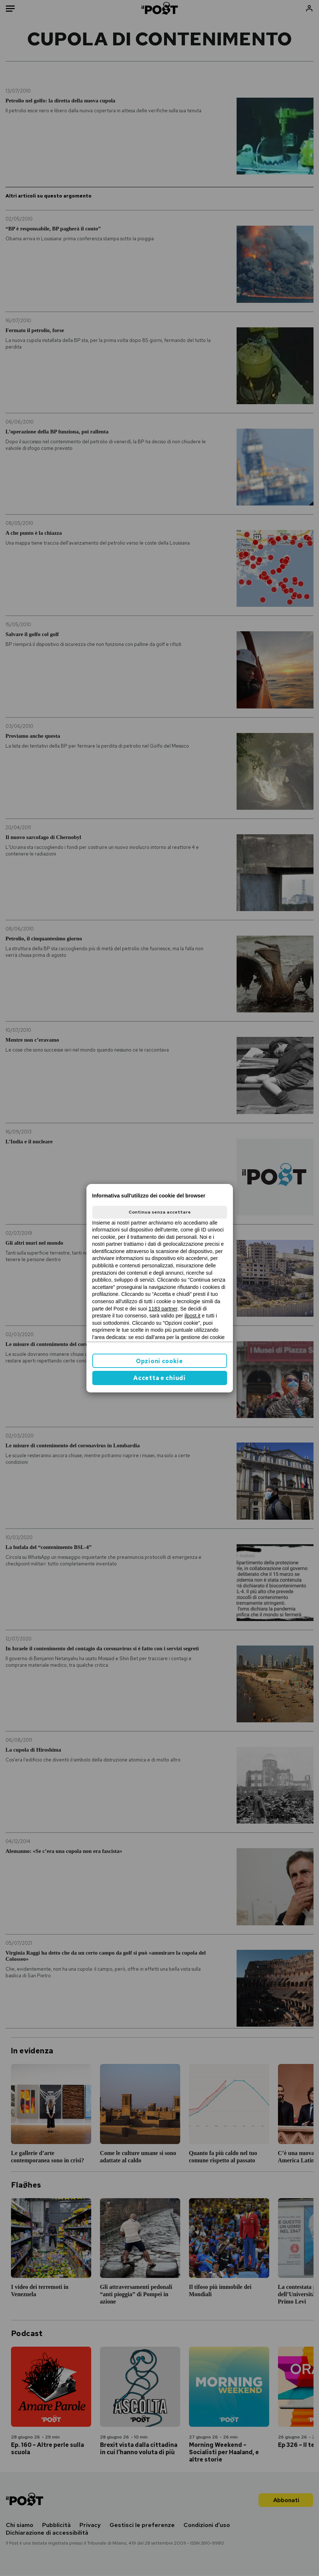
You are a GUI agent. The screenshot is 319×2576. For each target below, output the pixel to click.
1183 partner (163, 1309)
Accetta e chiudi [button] (159, 1378)
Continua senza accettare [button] (160, 1212)
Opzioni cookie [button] (159, 1361)
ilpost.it (193, 1316)
